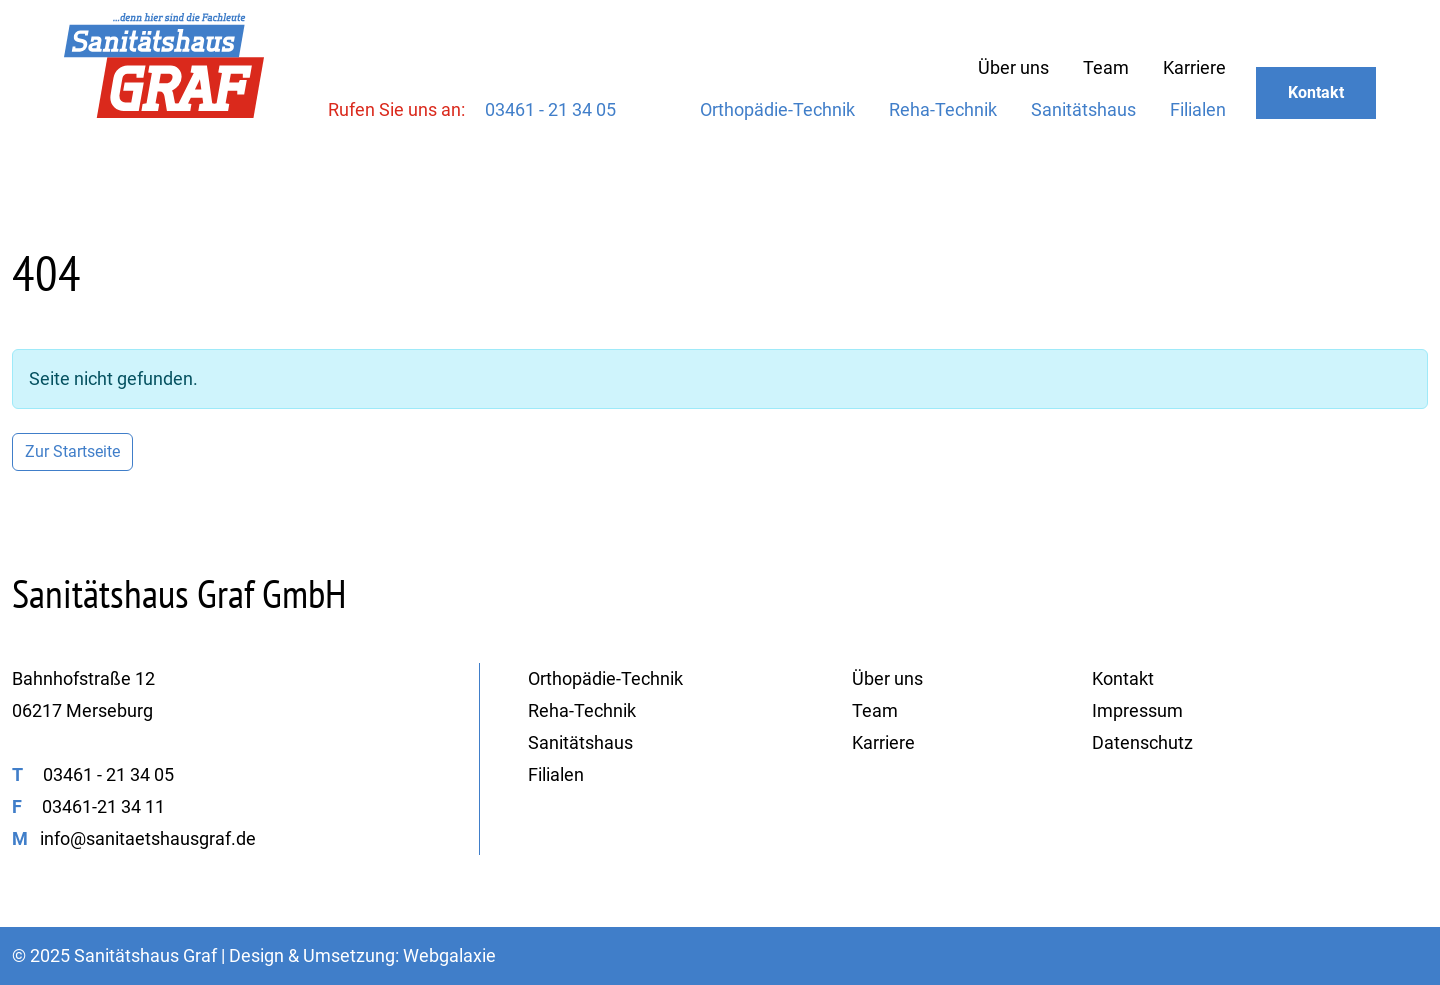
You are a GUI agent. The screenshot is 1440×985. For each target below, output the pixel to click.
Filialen (1198, 109)
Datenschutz (1142, 742)
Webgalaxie (449, 955)
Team (1106, 67)
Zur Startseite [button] (72, 451)
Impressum (1137, 710)
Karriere (1194, 67)
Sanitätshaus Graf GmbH (179, 593)
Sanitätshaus (1083, 109)
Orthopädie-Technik (777, 109)
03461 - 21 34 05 (550, 109)
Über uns (1013, 67)
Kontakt (1316, 92)
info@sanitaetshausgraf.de (148, 838)
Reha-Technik (943, 109)
